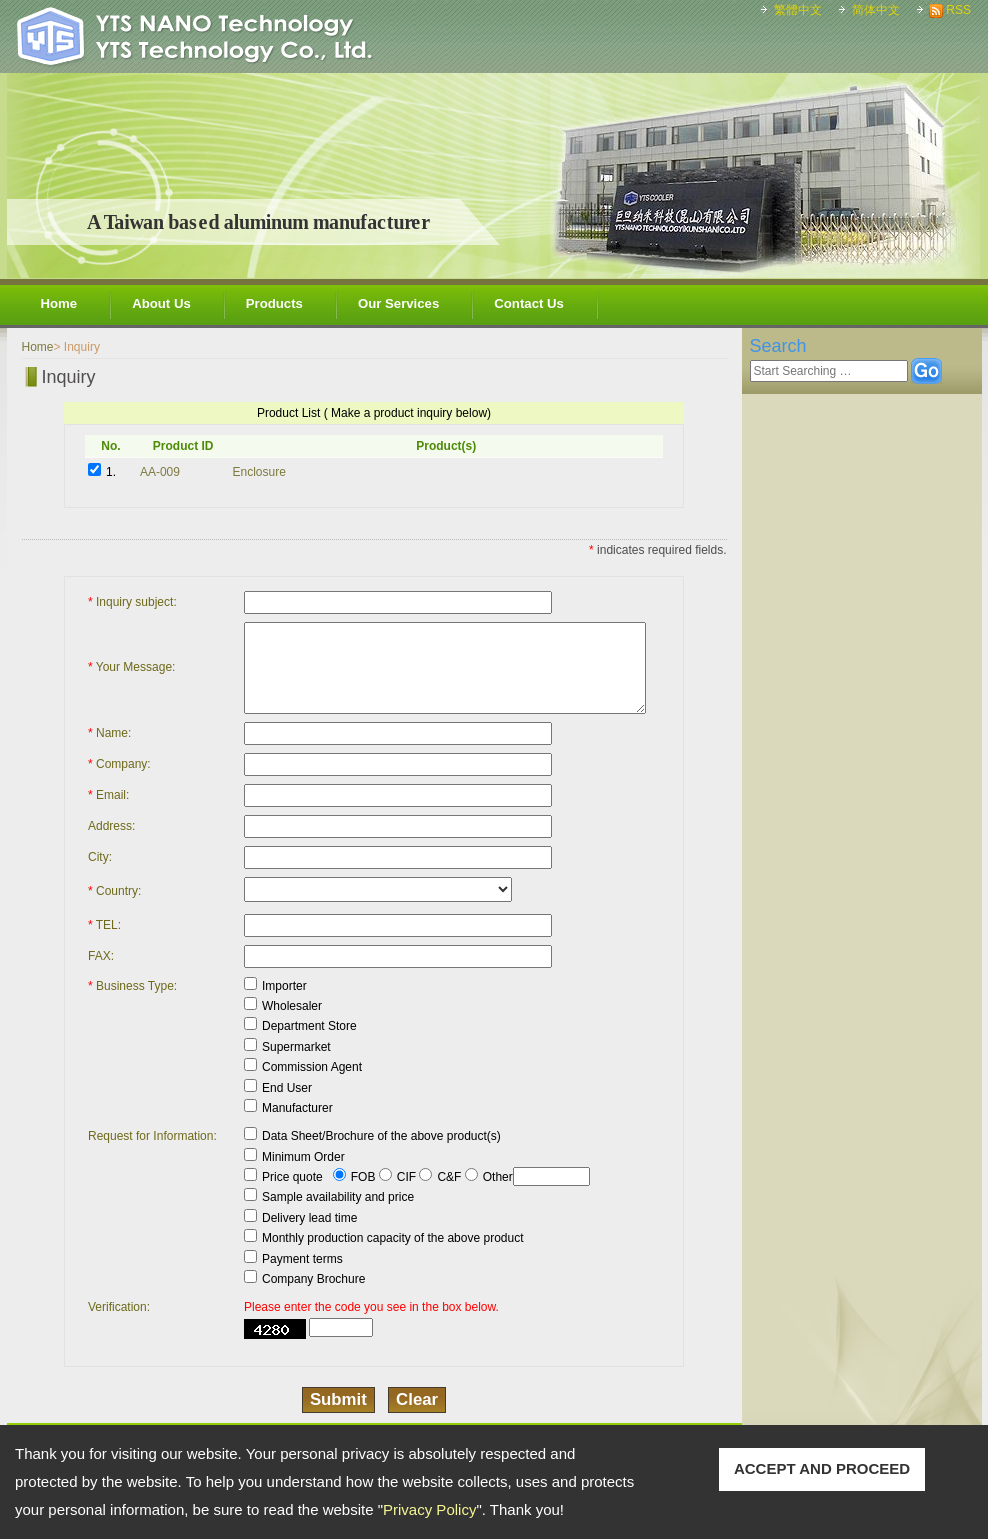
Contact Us (529, 303)
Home (59, 303)
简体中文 (876, 10)
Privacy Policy (429, 1509)
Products (274, 303)
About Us (161, 303)
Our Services (398, 303)
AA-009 (160, 472)
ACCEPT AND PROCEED (822, 1468)
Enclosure (259, 472)
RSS (958, 10)
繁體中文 (798, 10)
